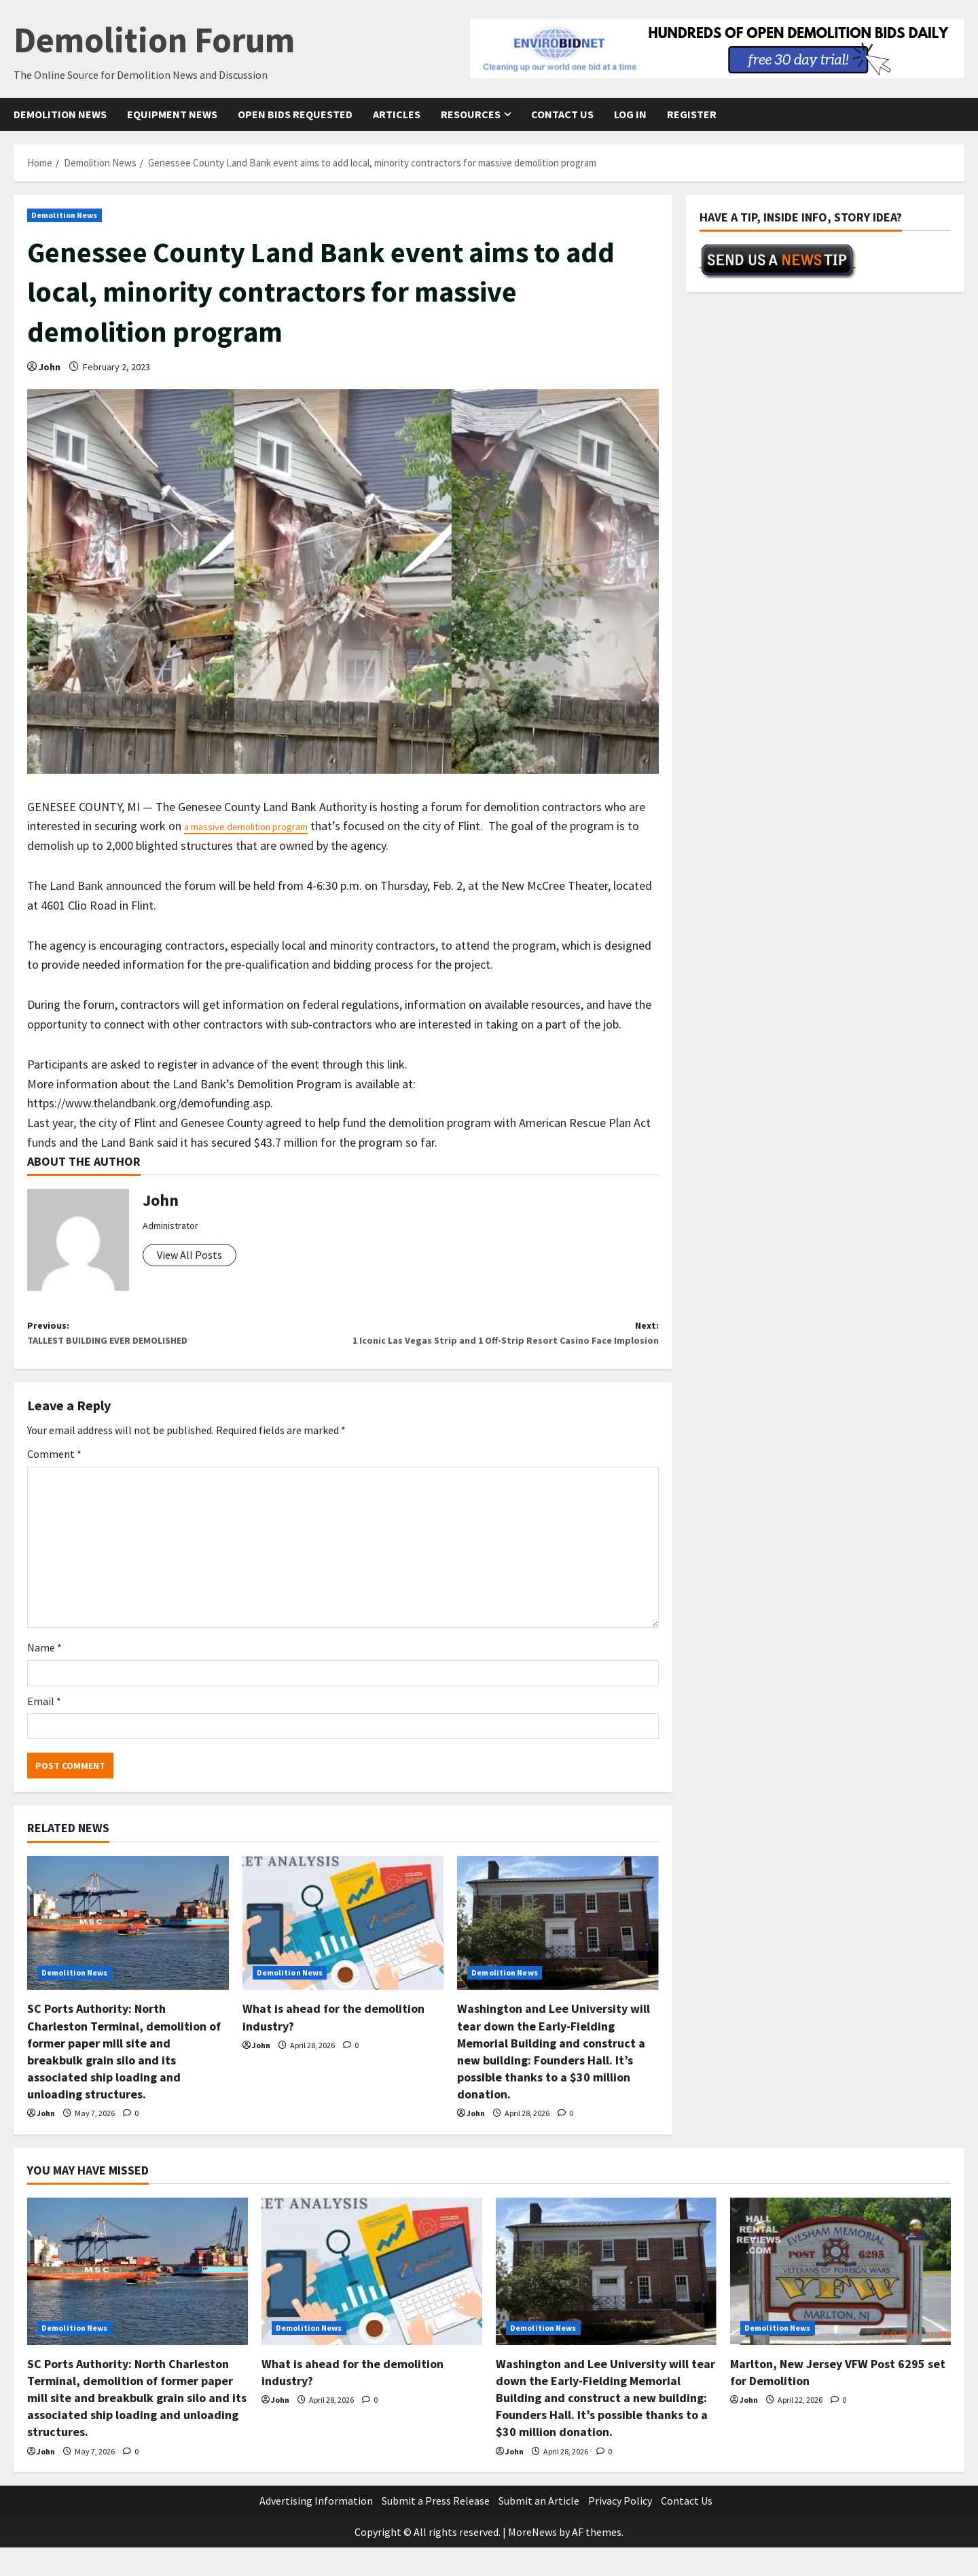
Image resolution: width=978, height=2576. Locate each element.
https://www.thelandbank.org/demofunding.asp (148, 1103)
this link (385, 1064)
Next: (501, 1347)
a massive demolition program (262, 826)
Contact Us (562, 114)
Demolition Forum (154, 40)
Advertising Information (316, 2529)
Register (692, 114)
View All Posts (189, 1255)
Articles (396, 114)
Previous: (185, 1338)
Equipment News (172, 114)
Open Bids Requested (295, 114)
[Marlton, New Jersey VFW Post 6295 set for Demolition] (840, 2300)
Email (44, 1729)
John (49, 367)
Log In (630, 114)
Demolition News (60, 114)
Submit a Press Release (436, 2529)
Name (44, 1676)
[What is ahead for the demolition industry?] (343, 1951)
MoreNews (532, 2559)
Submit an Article (539, 2529)
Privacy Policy (620, 2529)
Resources (471, 114)
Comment (54, 1482)
